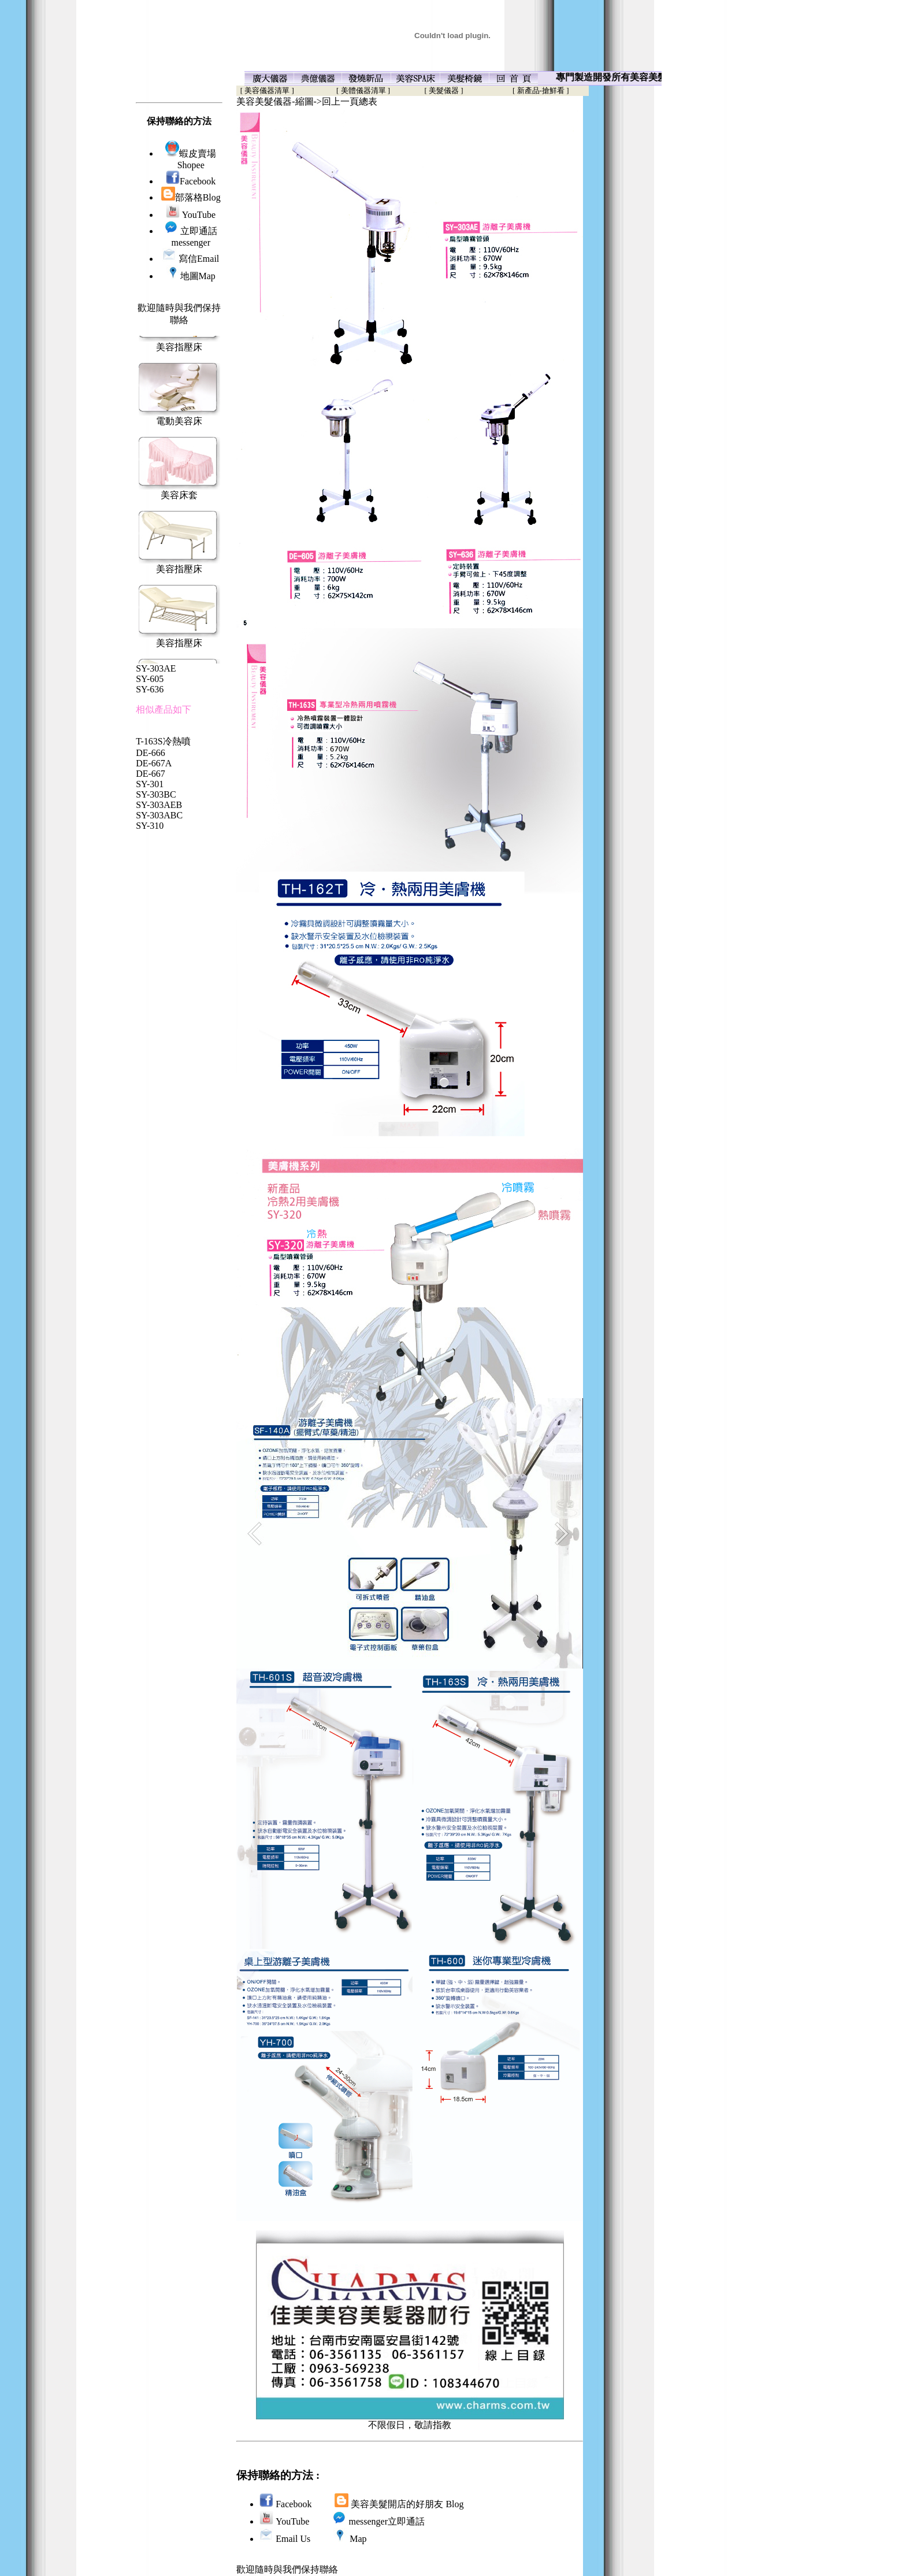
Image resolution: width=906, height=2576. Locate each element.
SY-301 (150, 784)
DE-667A (154, 763)
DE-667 (150, 774)
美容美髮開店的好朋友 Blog (407, 2504)
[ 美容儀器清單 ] (265, 90)
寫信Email (199, 259)
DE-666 (150, 753)
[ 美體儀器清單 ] (363, 90)
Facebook (191, 181)
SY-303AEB (159, 805)
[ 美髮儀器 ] (444, 90)
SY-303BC (156, 794)
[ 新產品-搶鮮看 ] (541, 90)
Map (358, 2539)
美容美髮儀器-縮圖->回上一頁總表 (306, 101)
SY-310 (150, 826)
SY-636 (150, 689)
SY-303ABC (159, 815)
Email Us (293, 2539)
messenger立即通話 (386, 2521)
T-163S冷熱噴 (163, 741)
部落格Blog (191, 197)
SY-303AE (156, 668)
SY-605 (150, 679)
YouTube (191, 215)
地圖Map (191, 276)
